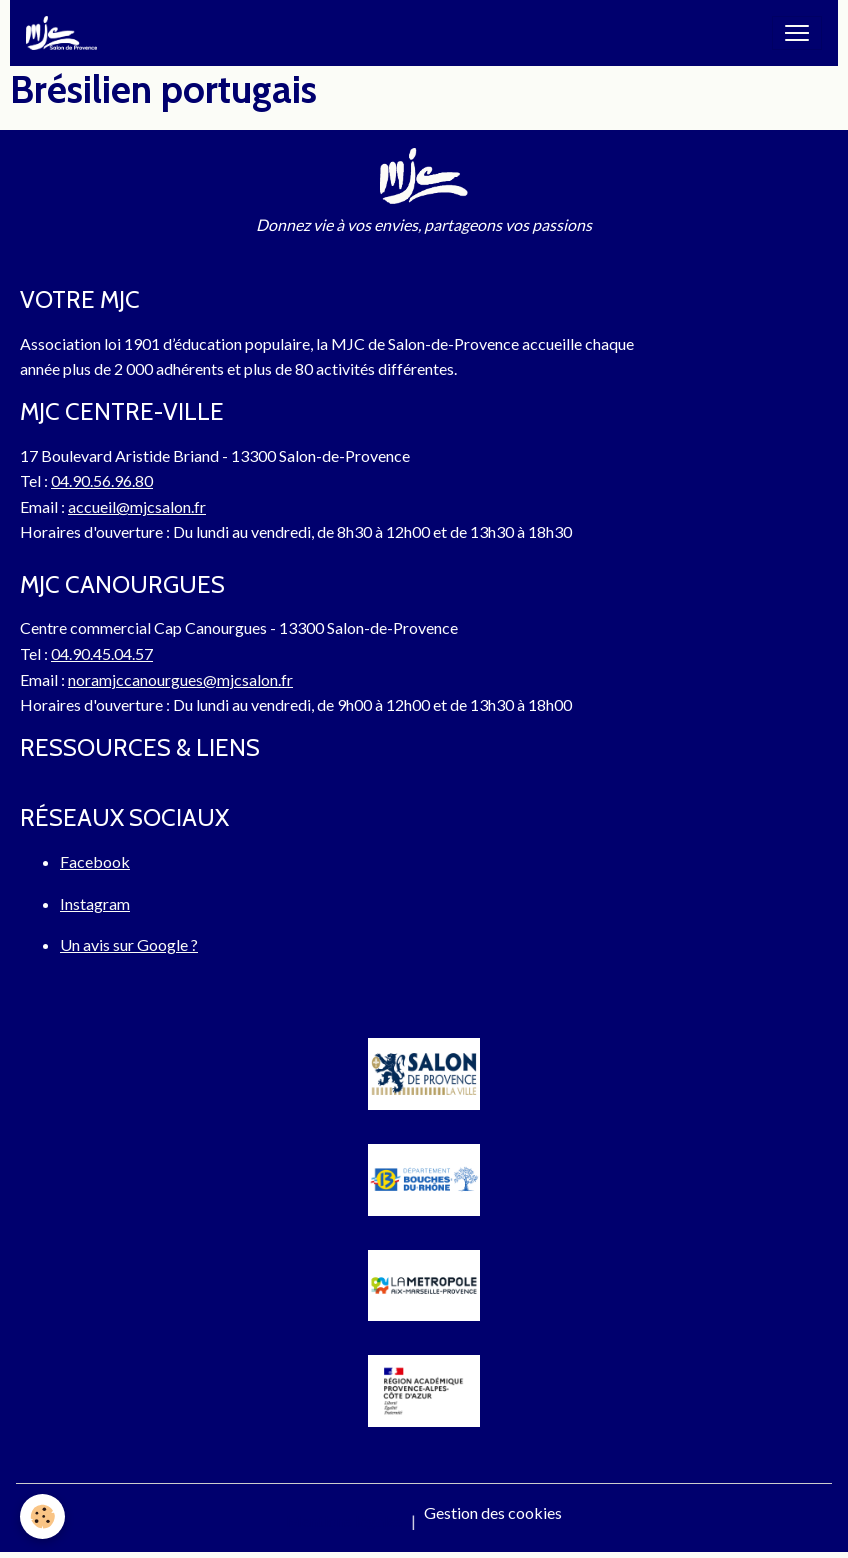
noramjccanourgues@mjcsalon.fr (180, 679)
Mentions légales (344, 1520)
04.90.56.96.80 (102, 480)
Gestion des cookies (493, 1512)
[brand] (65, 33)
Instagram (95, 903)
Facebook (95, 861)
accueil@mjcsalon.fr (137, 506)
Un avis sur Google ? (129, 944)
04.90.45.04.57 (102, 653)
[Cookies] (42, 1516)
